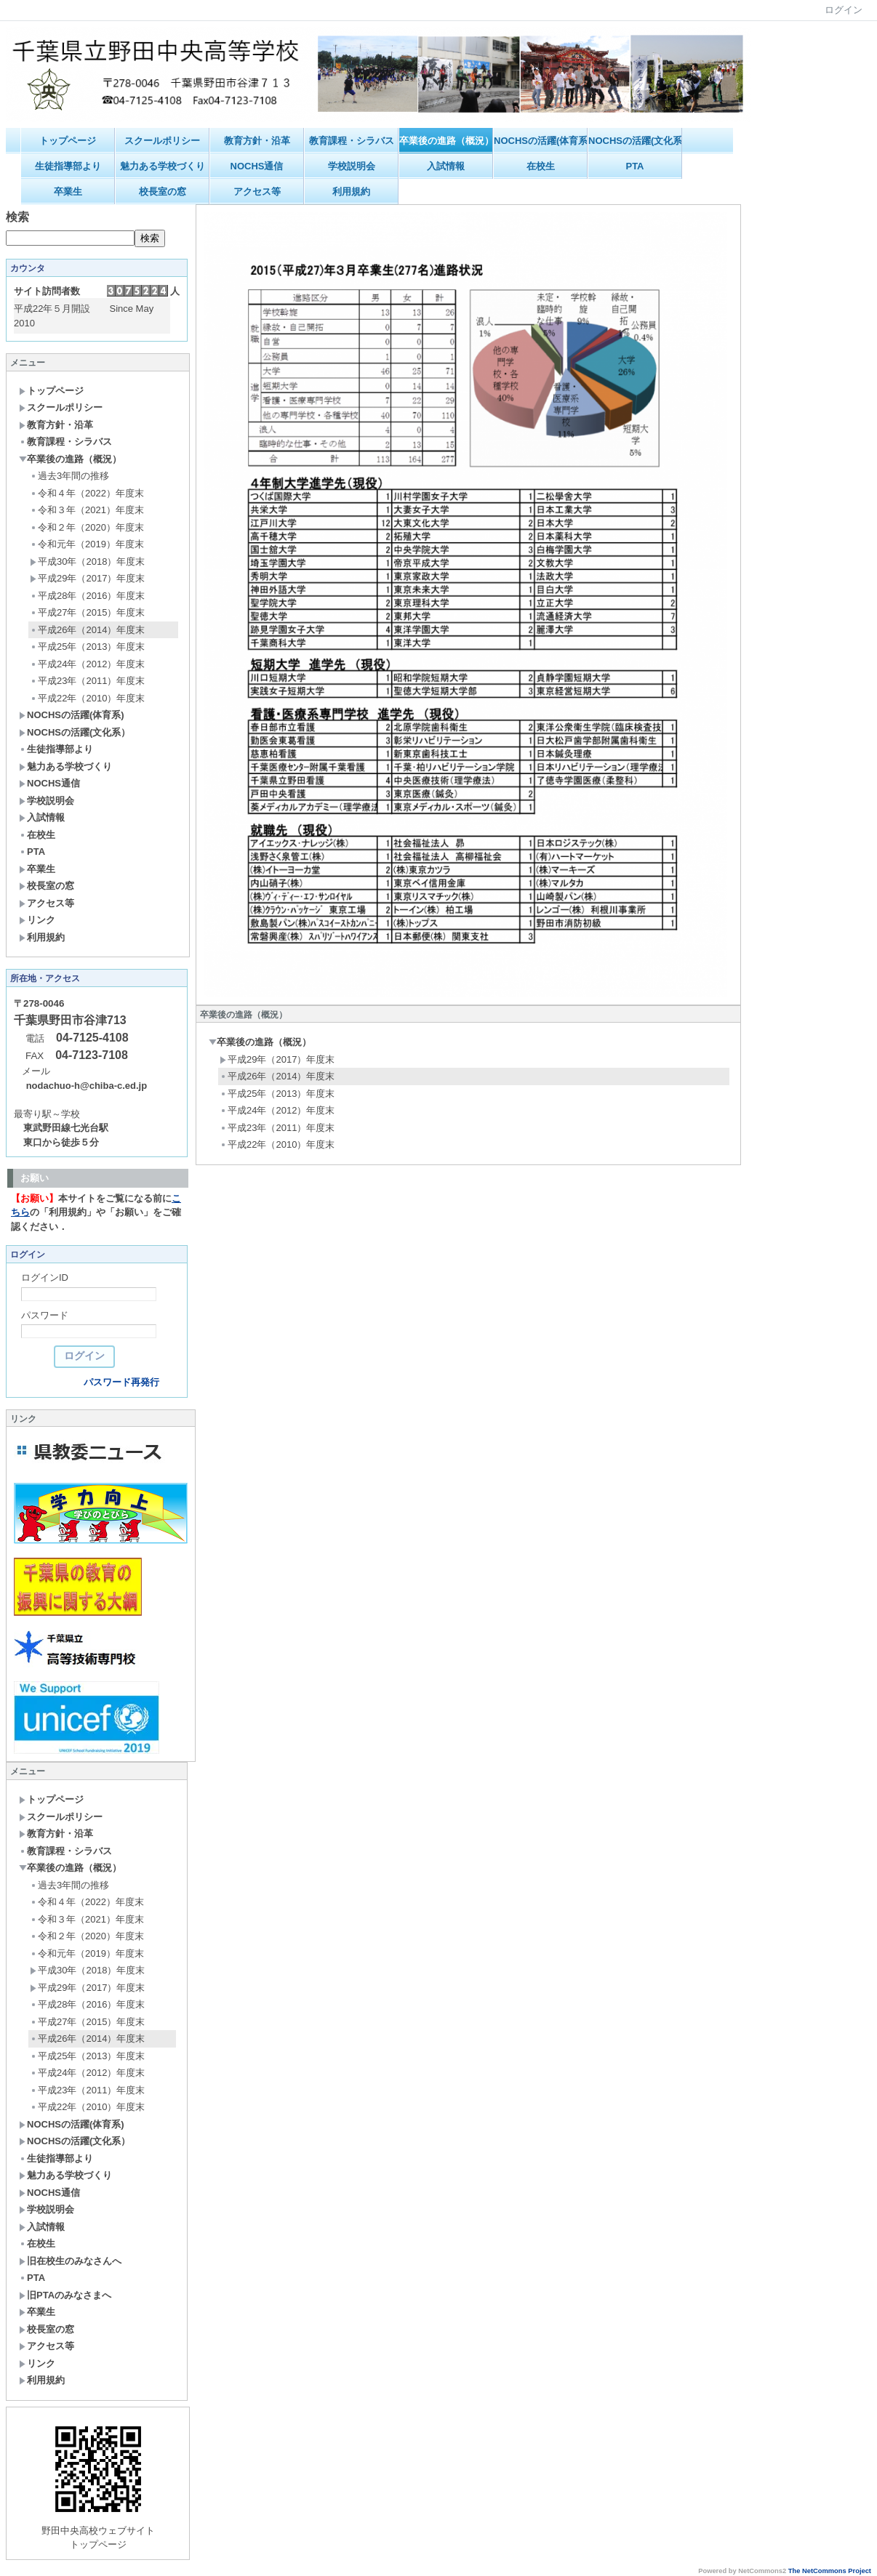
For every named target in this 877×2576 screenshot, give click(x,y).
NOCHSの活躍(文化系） (635, 140)
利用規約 (351, 191)
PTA (634, 166)
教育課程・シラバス (351, 140)
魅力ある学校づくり (162, 166)
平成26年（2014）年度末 (87, 629)
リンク (37, 919)
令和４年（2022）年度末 (87, 493)
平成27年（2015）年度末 (87, 612)
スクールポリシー (162, 140)
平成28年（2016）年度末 (87, 595)
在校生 (540, 166)
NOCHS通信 (257, 166)
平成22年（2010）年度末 (87, 698)
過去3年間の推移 (69, 475)
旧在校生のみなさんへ (70, 2260)
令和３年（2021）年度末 (87, 509)
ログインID (44, 1277)
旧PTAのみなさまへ (65, 2295)
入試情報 (446, 166)
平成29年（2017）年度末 (87, 578)
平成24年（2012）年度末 (87, 664)
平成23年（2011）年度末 (87, 680)
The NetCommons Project (829, 2571)
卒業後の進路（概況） (446, 140)
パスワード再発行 (121, 1382)
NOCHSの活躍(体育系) (541, 140)
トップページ (67, 140)
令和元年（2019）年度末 (87, 544)
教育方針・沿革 (257, 140)
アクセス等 (257, 191)
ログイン (843, 9)
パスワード (44, 1315)
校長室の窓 (162, 191)
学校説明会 (351, 166)
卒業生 (68, 191)
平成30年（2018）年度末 (87, 561)
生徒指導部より (68, 166)
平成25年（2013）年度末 (87, 646)
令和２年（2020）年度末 (87, 527)
